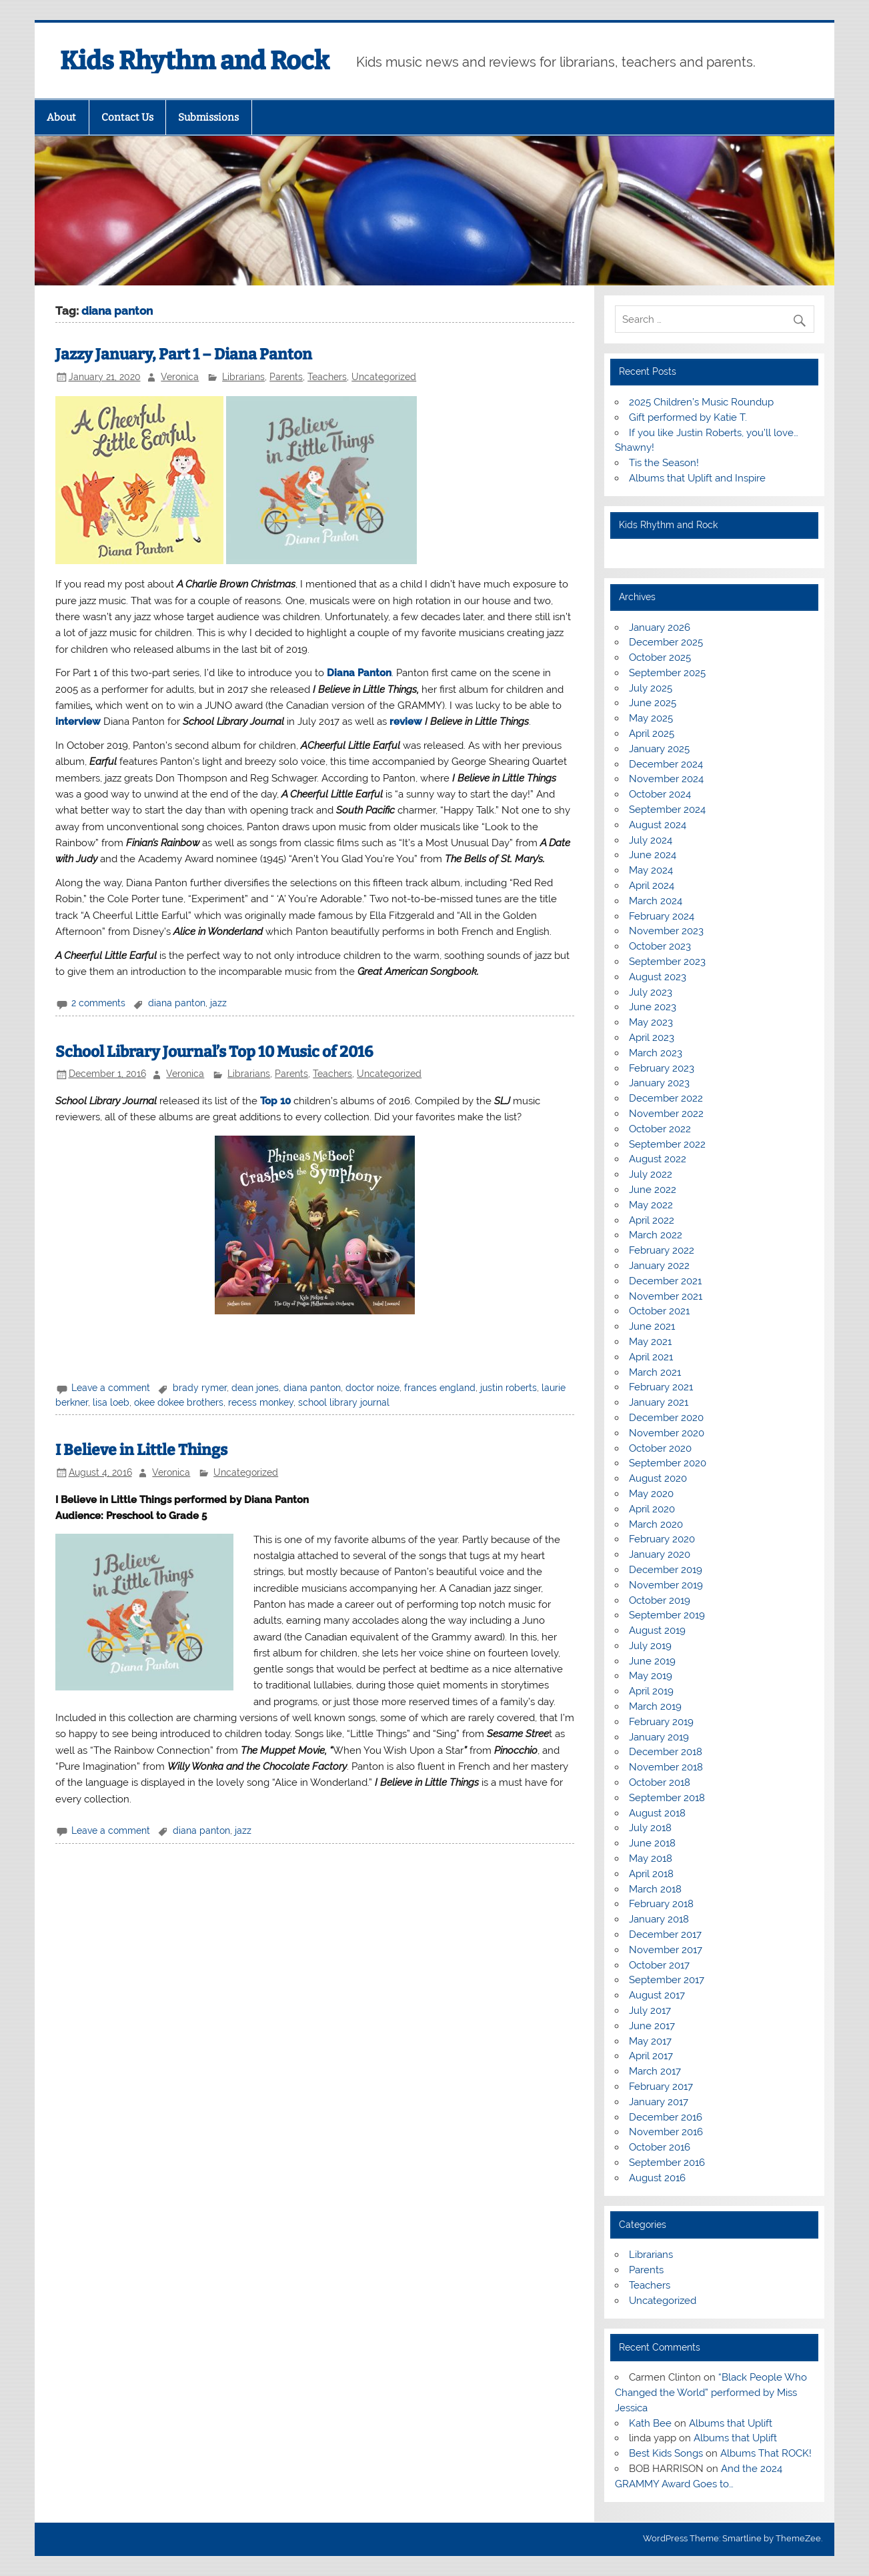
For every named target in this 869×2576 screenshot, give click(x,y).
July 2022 (650, 1174)
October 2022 (660, 1129)
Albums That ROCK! (766, 2453)
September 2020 (667, 1463)
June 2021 (652, 1326)
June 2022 (652, 1190)
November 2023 (666, 931)
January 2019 (659, 1737)
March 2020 (656, 1524)
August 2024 (657, 825)
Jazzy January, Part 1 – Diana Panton (183, 354)
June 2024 (652, 855)
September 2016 (667, 2163)
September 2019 (667, 1615)
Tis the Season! (664, 463)
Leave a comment (110, 1387)
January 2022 (659, 1266)
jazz (218, 1003)
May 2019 (650, 1676)
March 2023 (655, 1053)
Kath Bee (650, 2423)
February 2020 (662, 1539)
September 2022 (667, 1144)
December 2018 (665, 1752)
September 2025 (667, 673)
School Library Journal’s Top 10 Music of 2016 (214, 1052)
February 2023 (661, 1068)
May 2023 (651, 1022)
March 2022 (655, 1235)
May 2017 (650, 2041)
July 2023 (650, 992)
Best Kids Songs (666, 2453)
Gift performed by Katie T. (688, 417)
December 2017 (665, 1934)
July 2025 (650, 688)
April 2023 (651, 1038)
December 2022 (666, 1098)
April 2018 (651, 1874)
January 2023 (659, 1083)
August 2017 (657, 1995)
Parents (286, 376)
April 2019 (651, 1691)
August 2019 (657, 1630)
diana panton (176, 1003)
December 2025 (666, 642)
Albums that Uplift (730, 2423)
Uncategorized (383, 376)
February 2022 (661, 1250)
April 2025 (651, 734)
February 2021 (661, 1387)
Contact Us (127, 117)
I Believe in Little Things (141, 1450)
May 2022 (651, 1205)
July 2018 (650, 1828)
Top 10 (275, 1101)
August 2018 (657, 1813)
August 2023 (657, 977)
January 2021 (658, 1402)
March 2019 (655, 1706)
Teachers (327, 376)
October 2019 (659, 1600)
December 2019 (665, 1570)
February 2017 (661, 2087)
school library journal (343, 1402)
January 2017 (658, 2102)
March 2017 (655, 2071)
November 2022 (666, 1114)
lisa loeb (111, 1402)
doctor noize (372, 1387)
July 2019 (650, 1646)
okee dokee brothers (178, 1402)
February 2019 (661, 1722)
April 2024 (651, 886)
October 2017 (659, 1965)
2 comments (98, 1003)
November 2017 (665, 1950)
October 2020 (660, 1448)
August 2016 (657, 2178)
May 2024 (651, 870)
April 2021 (651, 1357)
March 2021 (655, 1372)
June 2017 (652, 2026)
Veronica (180, 376)
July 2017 (650, 2011)
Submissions (208, 117)
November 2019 (666, 1585)
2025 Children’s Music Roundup (701, 402)
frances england (440, 1387)
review (405, 722)
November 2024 (666, 779)
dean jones (255, 1387)
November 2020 (666, 1433)
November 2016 (666, 2132)
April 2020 (652, 1509)
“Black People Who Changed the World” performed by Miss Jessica (711, 2392)
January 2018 (659, 1919)
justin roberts (508, 1387)
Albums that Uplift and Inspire (697, 478)
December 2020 (666, 1418)
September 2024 (667, 810)
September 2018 (667, 1798)
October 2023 (660, 946)
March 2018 (655, 1889)
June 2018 (652, 1843)
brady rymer (200, 1387)
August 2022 (657, 1159)
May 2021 (650, 1342)
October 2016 (659, 2147)
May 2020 (651, 1494)
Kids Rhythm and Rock (194, 60)
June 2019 (652, 1661)
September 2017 (666, 1980)
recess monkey (260, 1402)
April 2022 (651, 1220)
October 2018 (659, 1782)
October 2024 (660, 794)
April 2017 (651, 2056)
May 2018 (650, 1858)
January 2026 (659, 627)
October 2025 (660, 658)
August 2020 (658, 1478)
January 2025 (659, 749)
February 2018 (661, 1904)
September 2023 (667, 962)
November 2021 (665, 1296)
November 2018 (666, 1767)
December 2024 (666, 764)
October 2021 (659, 1311)
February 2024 (661, 916)
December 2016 (665, 2117)
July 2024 (650, 840)
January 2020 (659, 1554)
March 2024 (655, 901)
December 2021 (665, 1281)
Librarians (243, 376)
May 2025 (651, 718)
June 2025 (652, 703)
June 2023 (652, 1007)
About (61, 117)
